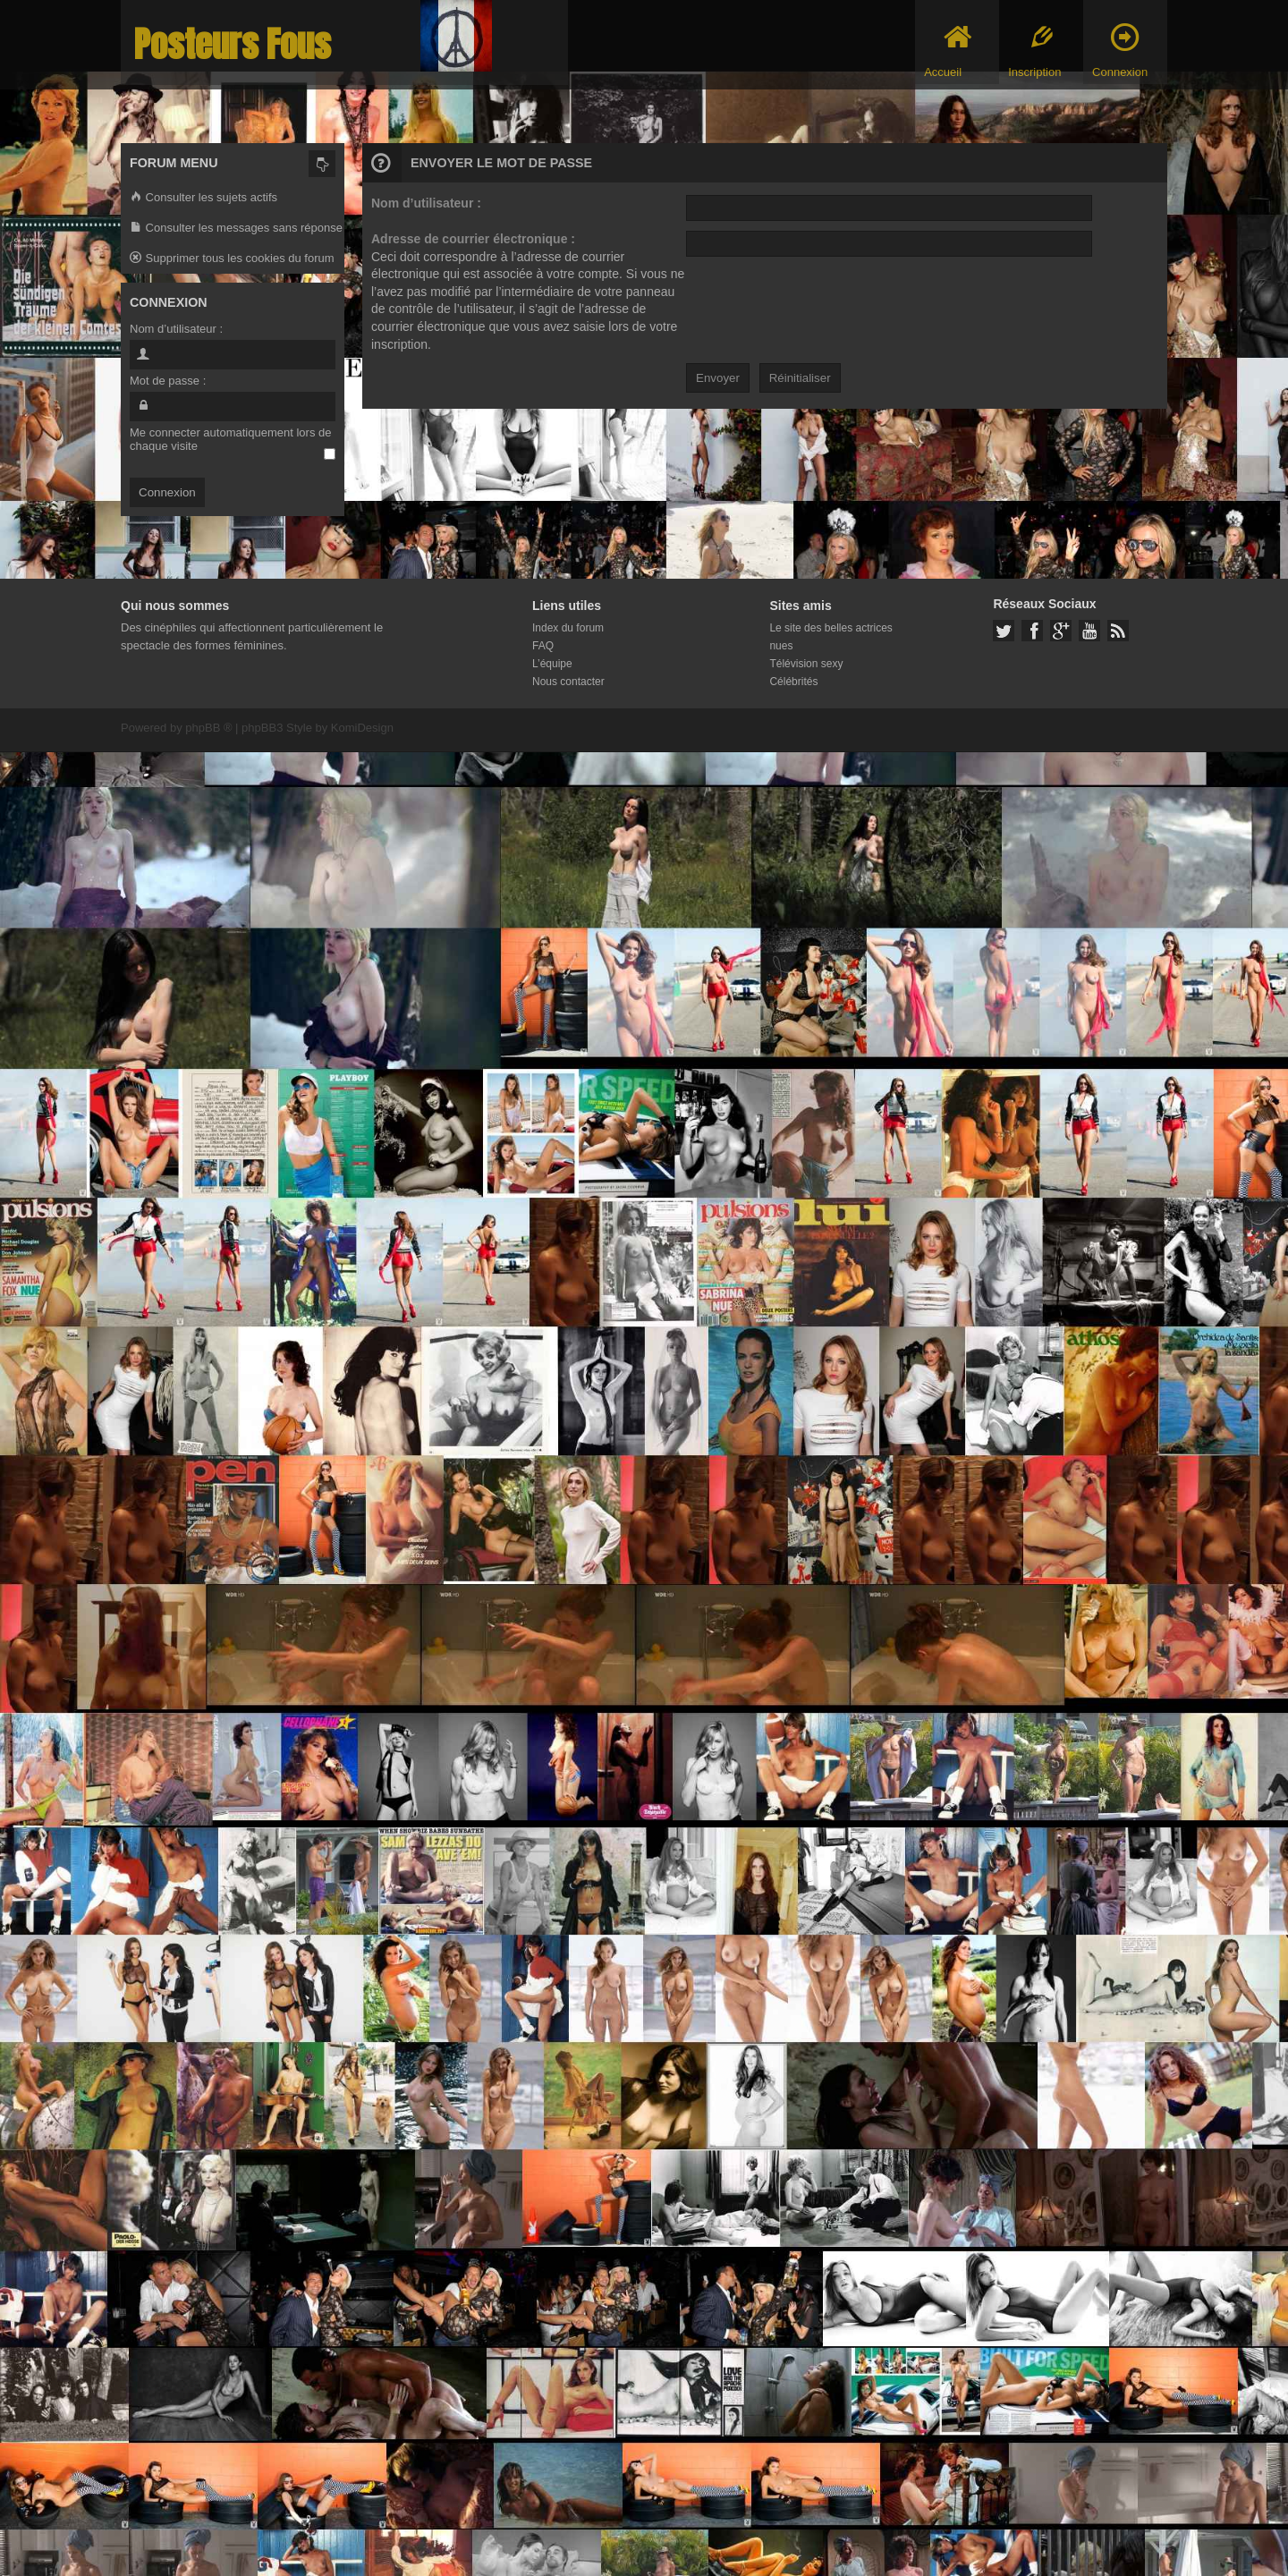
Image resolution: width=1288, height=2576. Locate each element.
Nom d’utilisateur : (426, 203)
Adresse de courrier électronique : (473, 239)
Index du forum (568, 628)
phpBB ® (208, 727)
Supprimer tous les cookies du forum (232, 259)
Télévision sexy (806, 663)
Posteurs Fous (232, 44)
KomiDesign (362, 727)
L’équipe (552, 663)
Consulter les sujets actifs (203, 198)
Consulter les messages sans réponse (236, 228)
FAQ (543, 646)
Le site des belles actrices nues (830, 637)
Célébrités (793, 681)
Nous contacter (568, 681)
